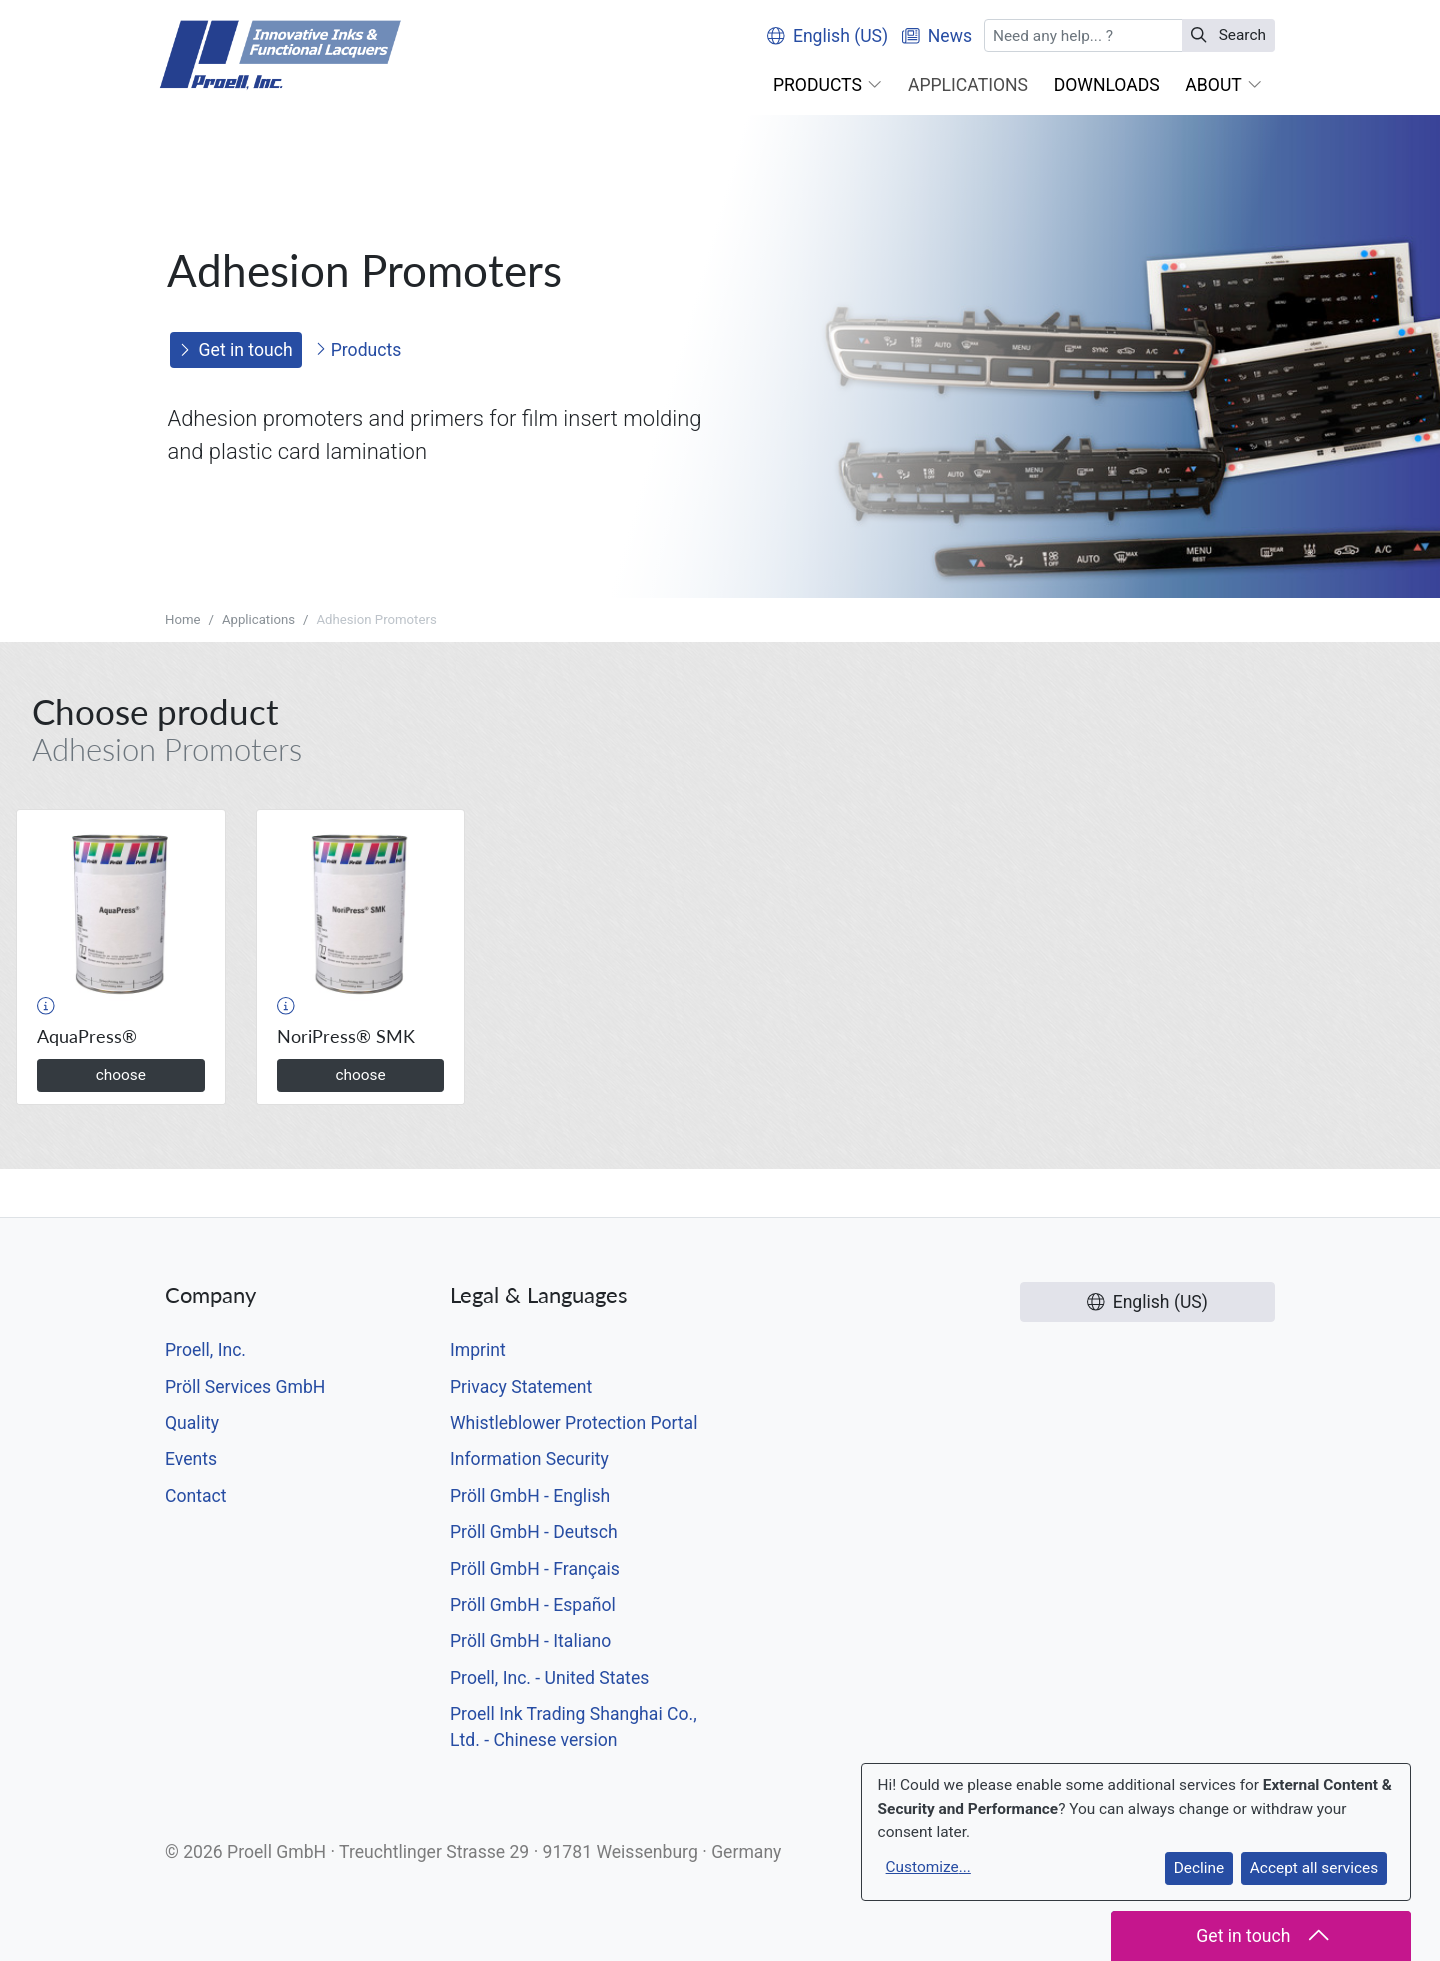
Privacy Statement (521, 1387)
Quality (192, 1423)
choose (121, 1075)
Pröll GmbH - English (530, 1496)
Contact (196, 1496)
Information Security (529, 1459)
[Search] (1084, 35)
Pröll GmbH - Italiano (530, 1641)
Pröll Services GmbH (245, 1387)
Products (358, 350)
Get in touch (236, 350)
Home (183, 619)
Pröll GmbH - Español (533, 1605)
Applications (258, 619)
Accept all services (1314, 1868)
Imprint (478, 1350)
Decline (1199, 1868)
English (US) (827, 36)
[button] (827, 85)
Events (191, 1459)
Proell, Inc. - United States (549, 1678)
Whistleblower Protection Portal (573, 1423)
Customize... (928, 1867)
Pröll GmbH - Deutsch (534, 1532)
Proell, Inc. (205, 1350)
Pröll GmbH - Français (535, 1569)
